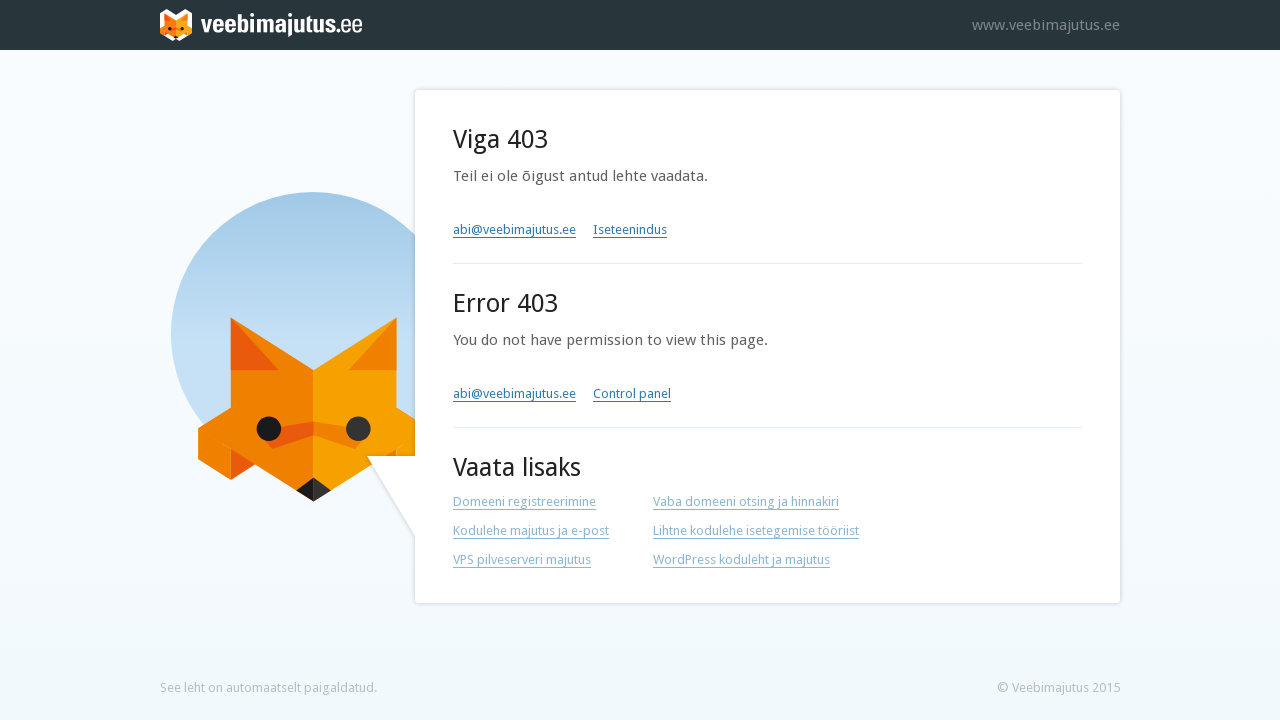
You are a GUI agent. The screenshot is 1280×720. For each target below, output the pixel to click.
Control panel (632, 393)
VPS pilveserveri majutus (522, 559)
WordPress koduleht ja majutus (741, 559)
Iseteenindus (630, 229)
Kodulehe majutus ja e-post (531, 530)
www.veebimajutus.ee (1046, 25)
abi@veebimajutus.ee (514, 229)
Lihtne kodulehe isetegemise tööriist (756, 530)
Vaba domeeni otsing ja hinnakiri (746, 501)
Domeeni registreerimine (524, 501)
